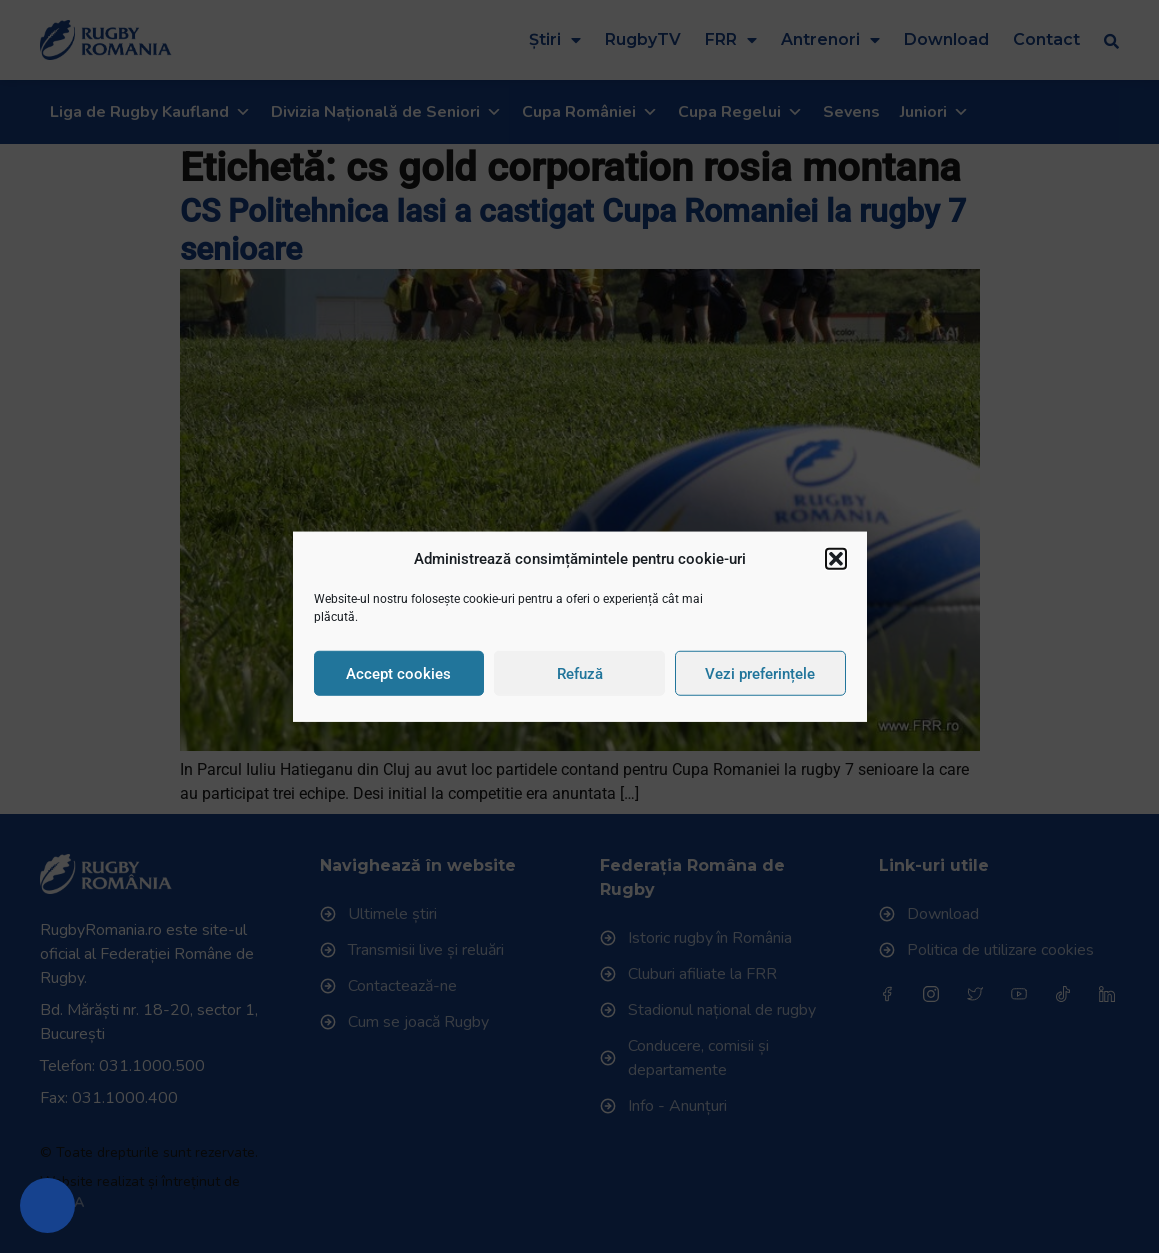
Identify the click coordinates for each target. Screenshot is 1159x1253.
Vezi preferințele (760, 673)
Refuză (580, 673)
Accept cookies (398, 673)
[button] (836, 559)
